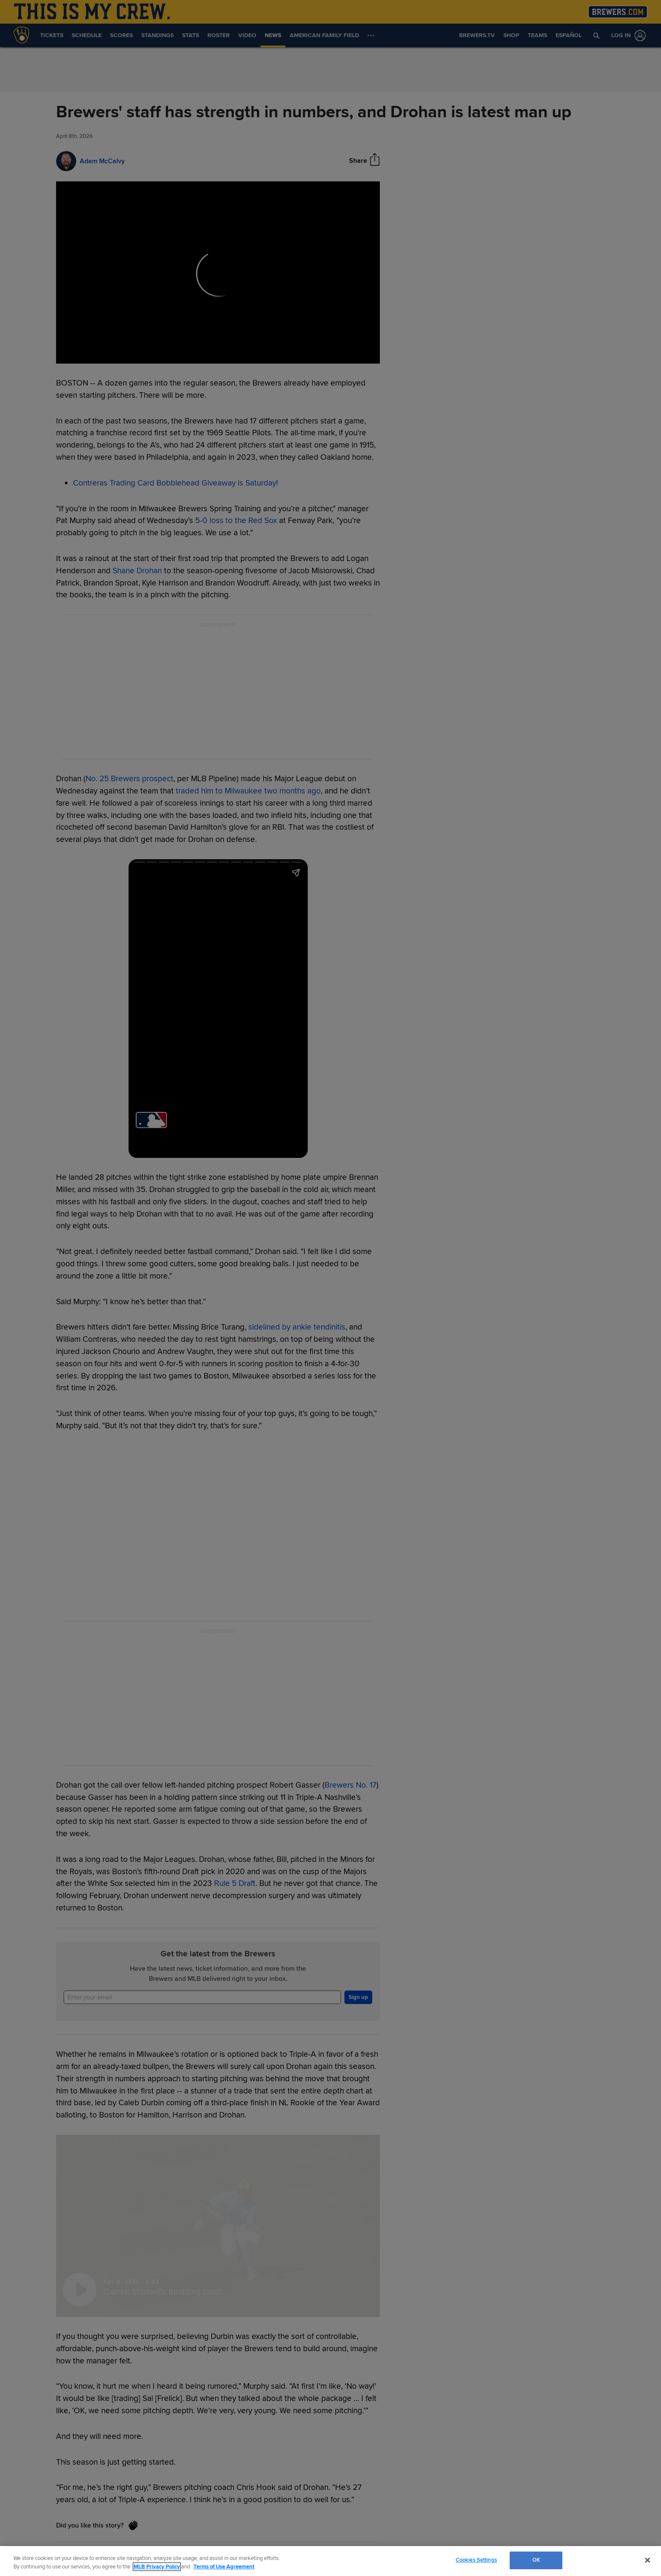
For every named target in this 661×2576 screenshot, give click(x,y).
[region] (330, 2561)
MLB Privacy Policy (157, 2566)
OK (536, 2560)
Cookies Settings (476, 2560)
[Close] (647, 2560)
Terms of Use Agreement (223, 2566)
